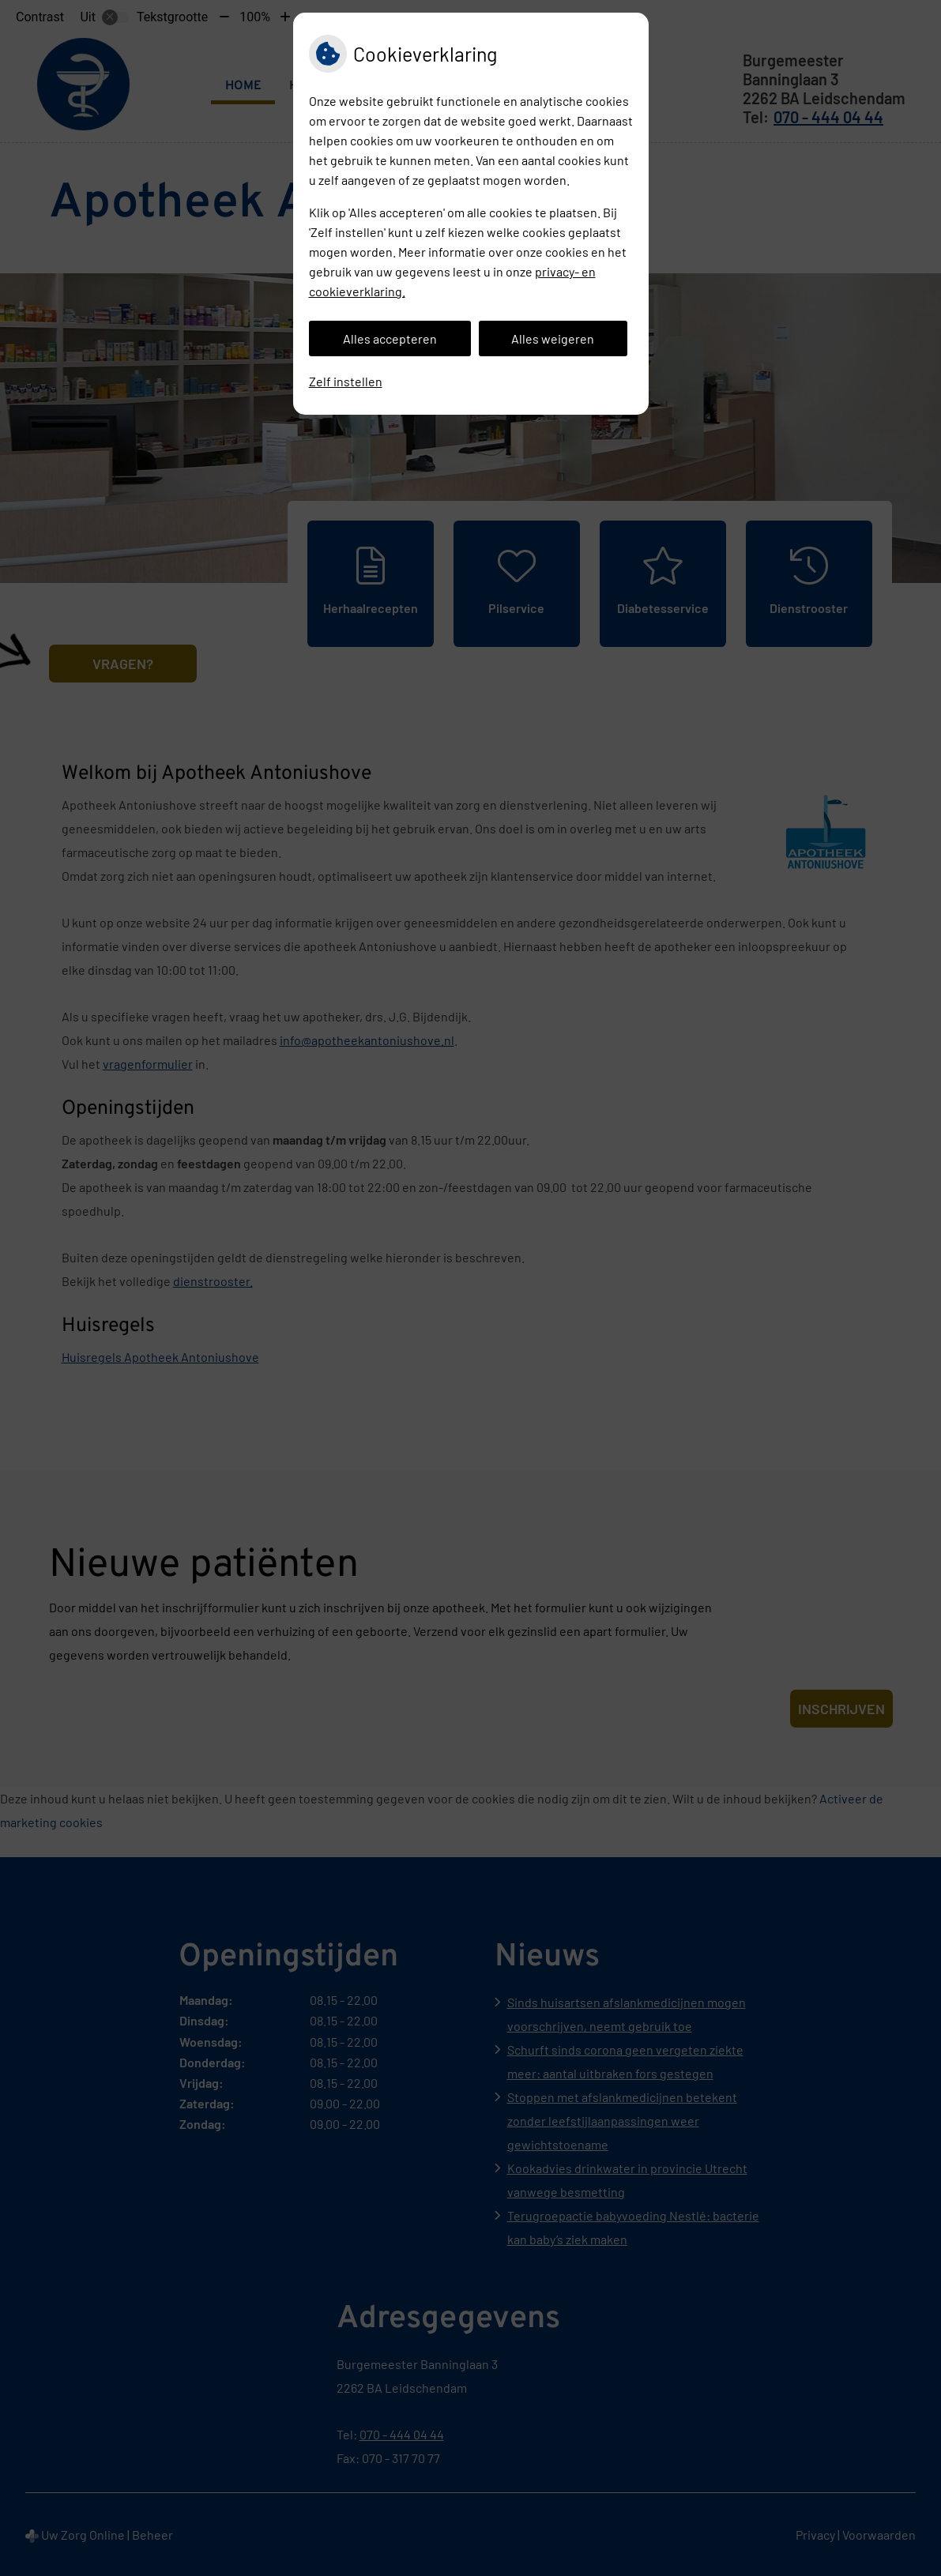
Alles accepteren (390, 338)
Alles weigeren (552, 338)
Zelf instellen (345, 381)
